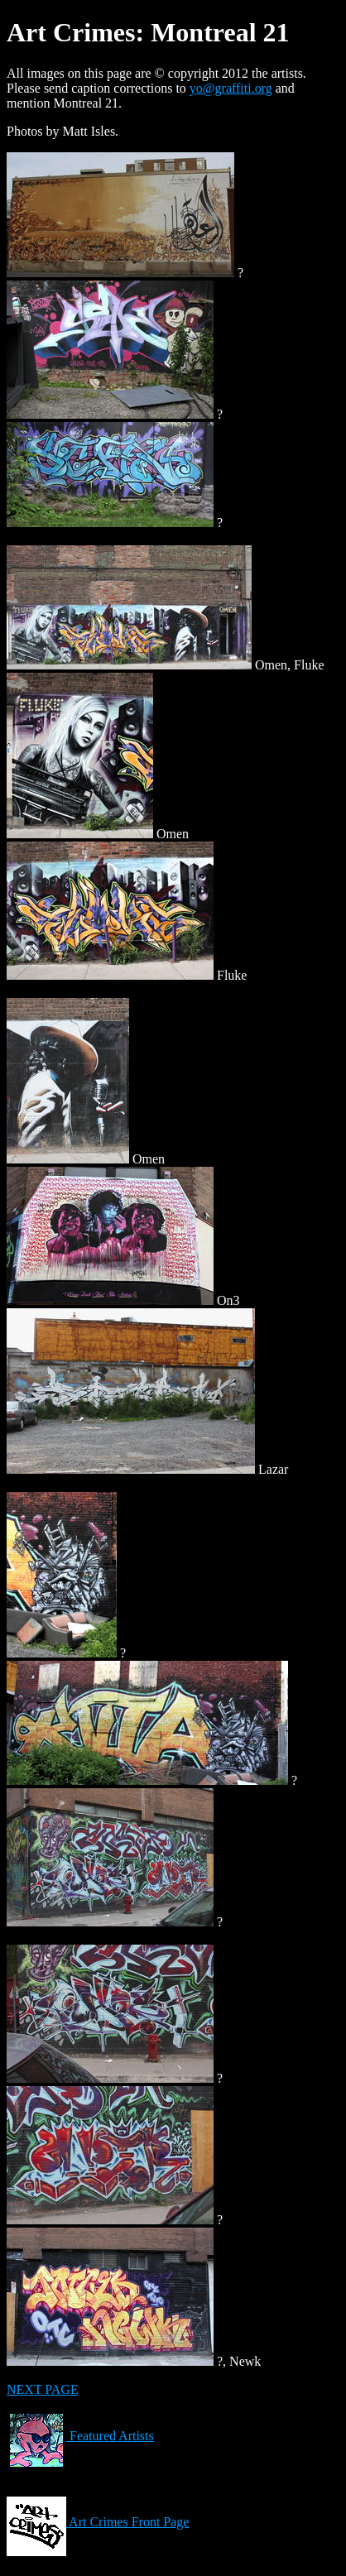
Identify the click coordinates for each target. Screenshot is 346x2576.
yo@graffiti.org (231, 88)
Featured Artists (80, 2436)
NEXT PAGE (43, 2389)
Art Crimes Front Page (98, 2522)
